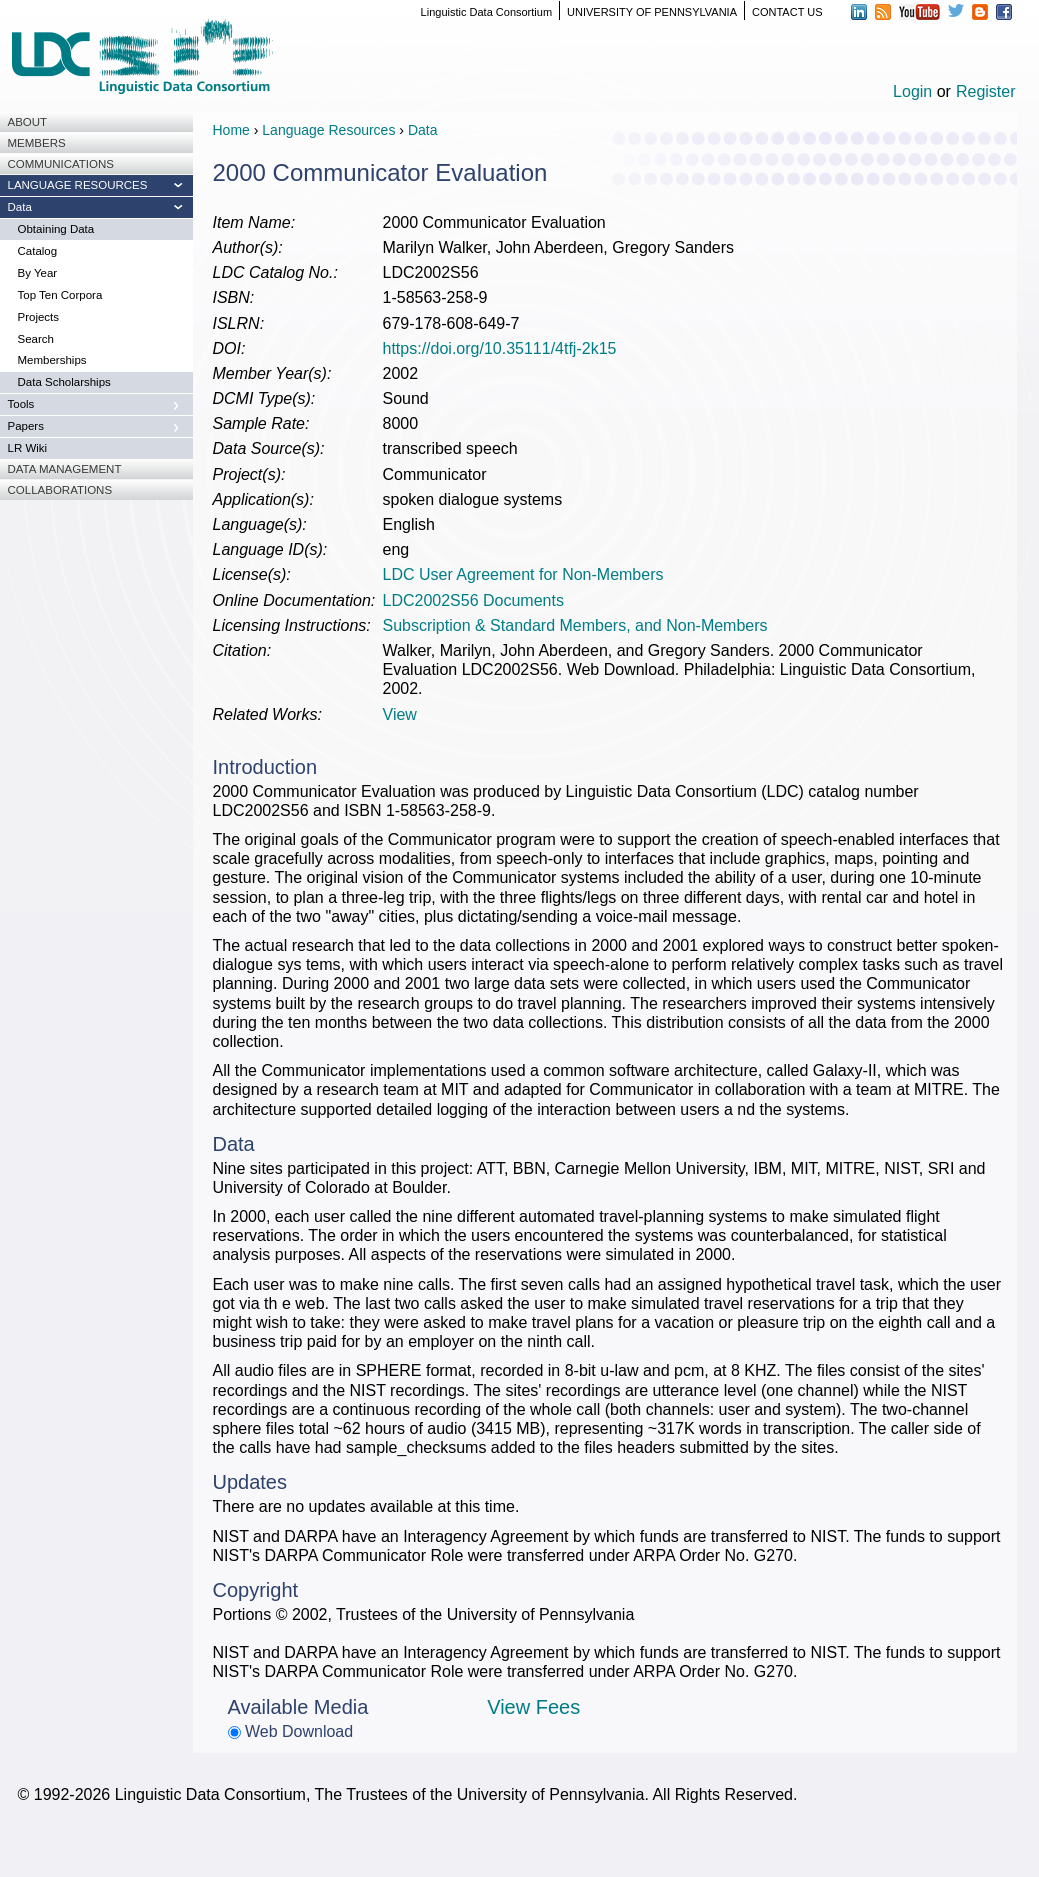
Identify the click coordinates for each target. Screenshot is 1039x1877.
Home (231, 130)
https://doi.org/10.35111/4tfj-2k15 (500, 348)
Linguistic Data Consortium (486, 12)
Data (423, 130)
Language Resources (328, 130)
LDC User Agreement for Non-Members (523, 574)
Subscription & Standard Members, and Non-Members (575, 625)
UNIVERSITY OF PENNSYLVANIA (652, 12)
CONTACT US (787, 12)
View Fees (533, 1707)
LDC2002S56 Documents (473, 600)
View (400, 714)
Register (986, 91)
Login (912, 91)
